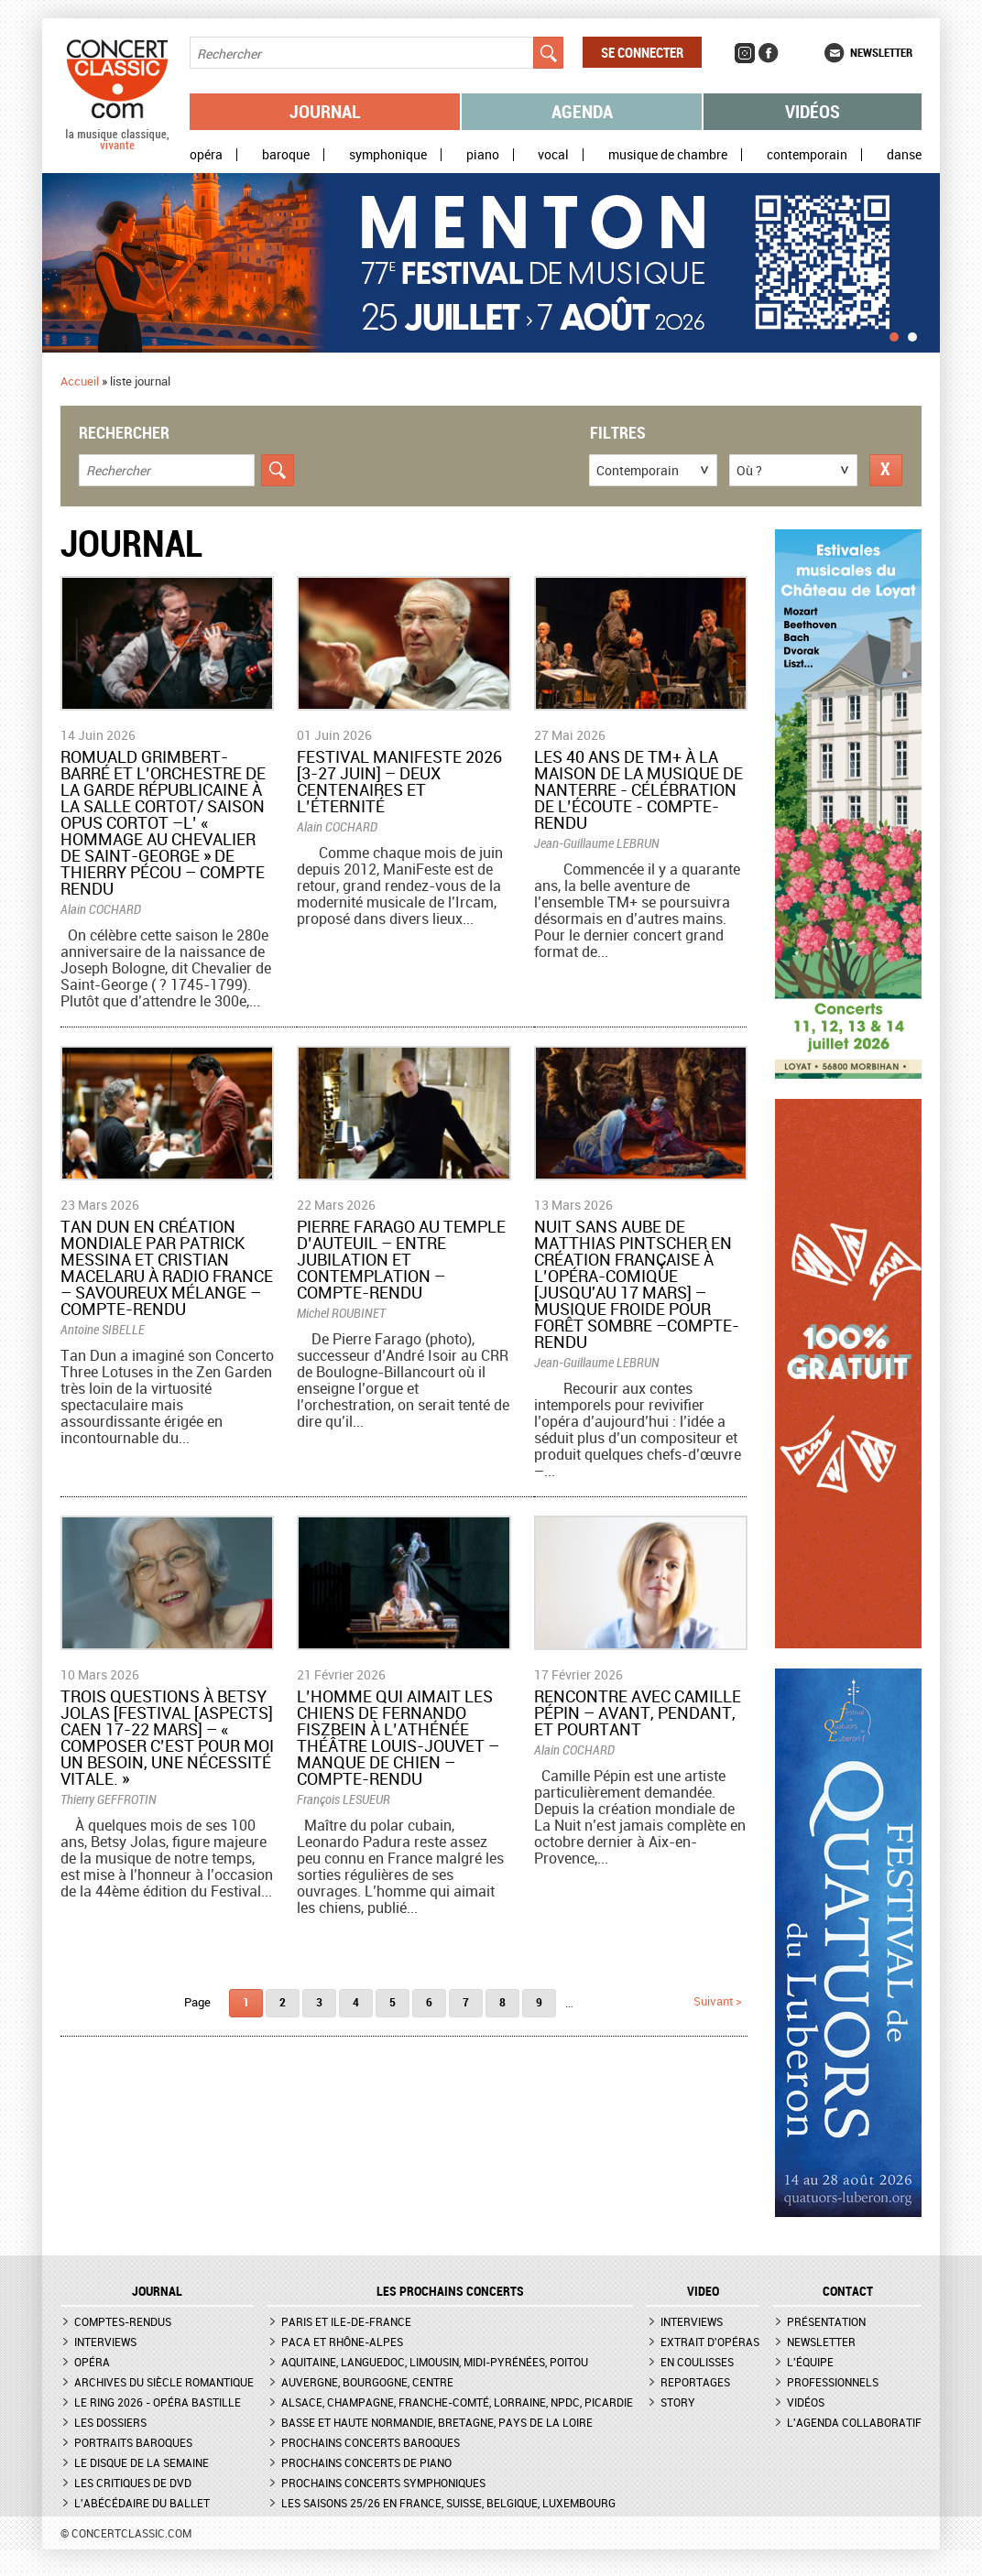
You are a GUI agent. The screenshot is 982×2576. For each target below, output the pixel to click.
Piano (482, 154)
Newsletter (881, 52)
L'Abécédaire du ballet (142, 2502)
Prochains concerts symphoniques (383, 2482)
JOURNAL (157, 2291)
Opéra (206, 154)
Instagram (745, 53)
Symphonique (388, 154)
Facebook (768, 53)
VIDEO (703, 2291)
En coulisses (697, 2361)
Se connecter (642, 52)
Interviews (105, 2341)
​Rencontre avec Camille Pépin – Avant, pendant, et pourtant (637, 1712)
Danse (904, 154)
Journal (325, 111)
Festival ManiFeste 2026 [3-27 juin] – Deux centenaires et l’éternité (399, 781)
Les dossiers (110, 2422)
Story (677, 2402)
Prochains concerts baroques (370, 2442)
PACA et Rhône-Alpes (342, 2341)
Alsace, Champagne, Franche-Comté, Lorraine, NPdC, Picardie (457, 2402)
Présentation (826, 2321)
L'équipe (810, 2361)
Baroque (286, 154)
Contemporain (807, 154)
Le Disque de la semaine (141, 2462)
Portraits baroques (133, 2442)
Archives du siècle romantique (164, 2382)
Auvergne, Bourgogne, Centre (367, 2382)
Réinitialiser (885, 470)
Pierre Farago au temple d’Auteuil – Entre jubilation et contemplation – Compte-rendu (401, 1259)
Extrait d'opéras (709, 2341)
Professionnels (832, 2382)
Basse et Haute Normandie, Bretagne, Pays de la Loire (437, 2422)
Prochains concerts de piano (366, 2462)
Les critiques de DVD (132, 2482)
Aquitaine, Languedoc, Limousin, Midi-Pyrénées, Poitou (434, 2361)
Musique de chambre (667, 154)
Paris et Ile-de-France (346, 2321)
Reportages (695, 2382)
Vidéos (812, 111)
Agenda (582, 111)
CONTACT (848, 2291)
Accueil (79, 381)
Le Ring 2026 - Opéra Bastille (157, 2402)
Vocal (553, 154)
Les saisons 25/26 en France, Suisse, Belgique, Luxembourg (448, 2502)
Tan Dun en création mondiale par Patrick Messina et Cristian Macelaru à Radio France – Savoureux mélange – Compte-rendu (166, 1267)
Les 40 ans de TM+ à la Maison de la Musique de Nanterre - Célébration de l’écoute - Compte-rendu (638, 789)
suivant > (717, 2001)
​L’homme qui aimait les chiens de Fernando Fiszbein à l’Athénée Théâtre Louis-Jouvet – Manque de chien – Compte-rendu (398, 1737)
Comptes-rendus (122, 2321)
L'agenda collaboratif (854, 2422)
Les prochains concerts (450, 2291)
